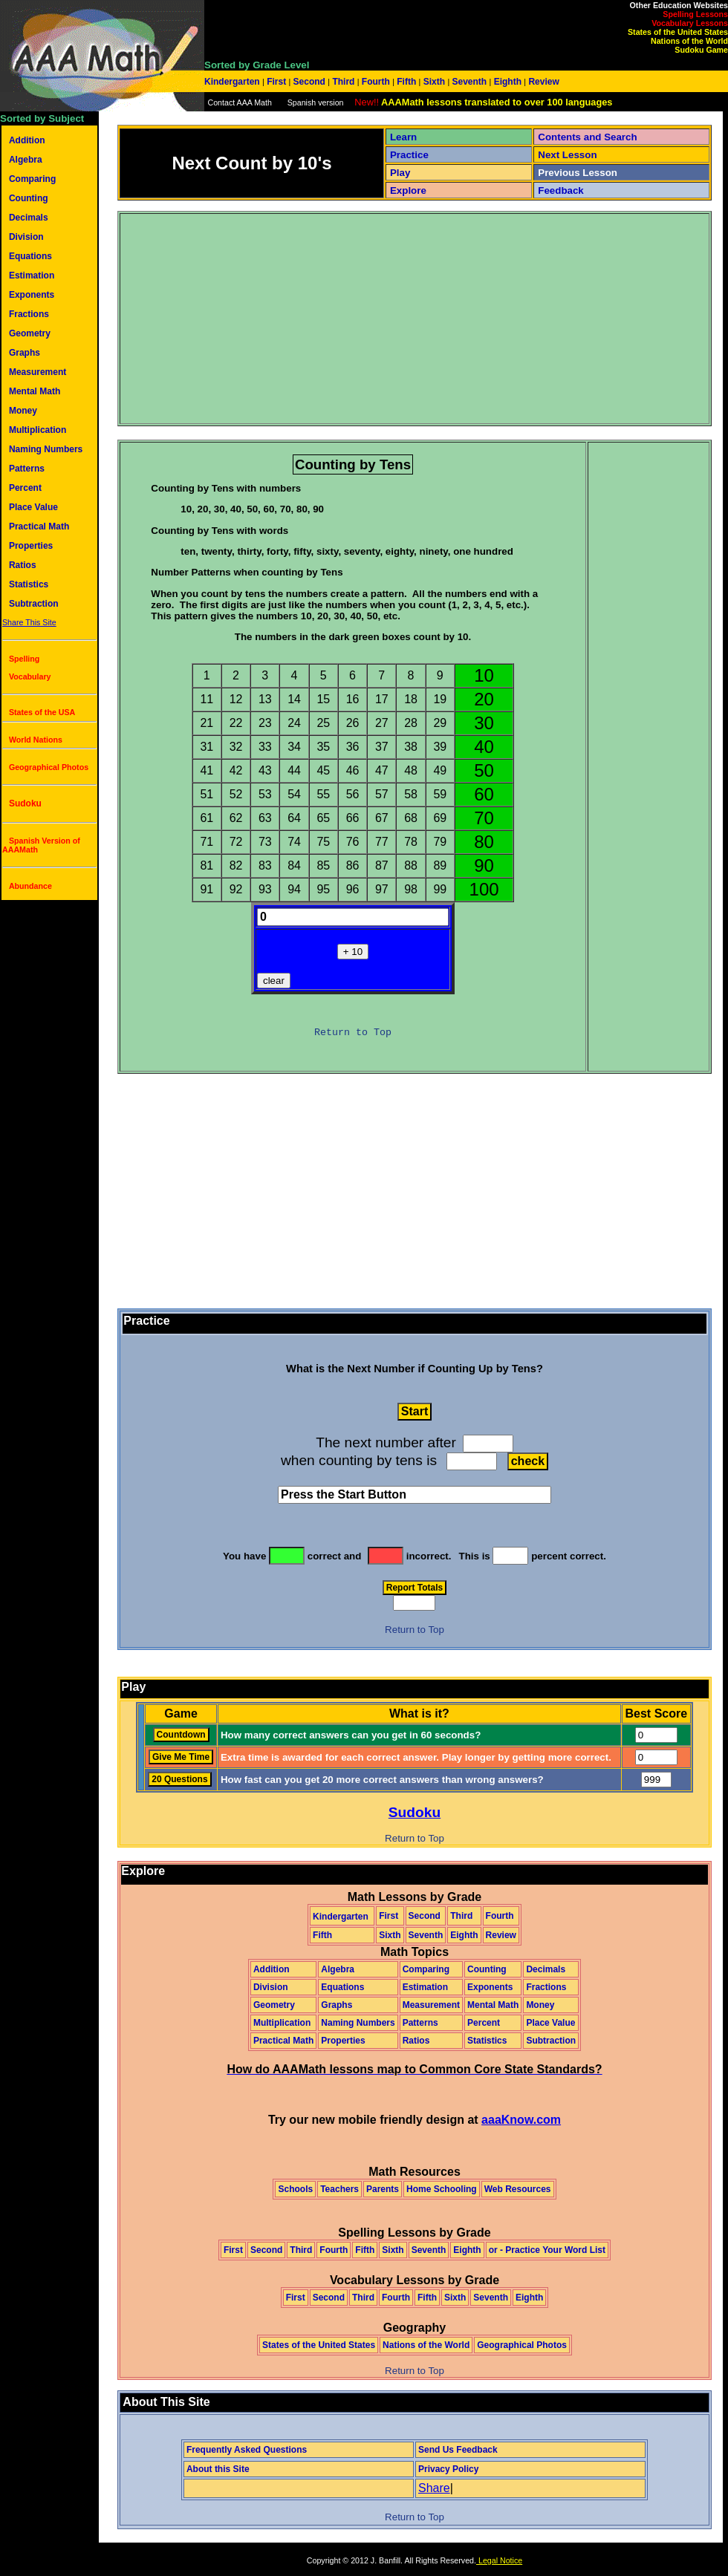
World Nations (35, 739)
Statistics (28, 584)
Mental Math (34, 391)
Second (309, 81)
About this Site (218, 2469)
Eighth (507, 81)
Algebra (25, 159)
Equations (30, 256)
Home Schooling (441, 2189)
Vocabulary (30, 676)
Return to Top (352, 1032)
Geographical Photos (48, 767)
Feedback (561, 190)
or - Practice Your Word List (547, 2250)
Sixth (433, 81)
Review (542, 81)
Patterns (27, 468)
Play (400, 172)
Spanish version (315, 102)
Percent (25, 488)
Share (434, 2488)
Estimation (31, 275)
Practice (409, 154)
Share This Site (29, 622)
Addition (27, 140)
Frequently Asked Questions (246, 2450)
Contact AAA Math (239, 102)
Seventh (469, 81)
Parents (382, 2189)
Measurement (37, 372)
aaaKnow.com (521, 2119)
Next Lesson (567, 154)
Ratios (22, 565)
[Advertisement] (257, 319)
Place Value (33, 507)
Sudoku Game (701, 49)
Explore (408, 190)
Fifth (406, 81)
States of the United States (678, 31)
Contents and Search (587, 137)
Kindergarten (233, 81)
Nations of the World (689, 40)
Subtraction (34, 604)
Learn (403, 137)
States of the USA (42, 712)
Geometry (30, 333)
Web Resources (517, 2189)
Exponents (31, 295)
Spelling (24, 658)
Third (343, 81)
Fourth (376, 81)
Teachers (339, 2189)
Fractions (29, 314)
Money (23, 410)
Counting (28, 198)
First (276, 81)
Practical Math (39, 526)
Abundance (30, 885)
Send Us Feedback (458, 2450)
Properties (31, 546)
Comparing (32, 179)
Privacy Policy (448, 2469)
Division (26, 237)
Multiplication (37, 430)
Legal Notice (499, 2560)
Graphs (24, 353)
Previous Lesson (577, 172)
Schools (295, 2189)
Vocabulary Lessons (689, 23)
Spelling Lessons (695, 14)
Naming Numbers (45, 449)
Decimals (28, 217)
